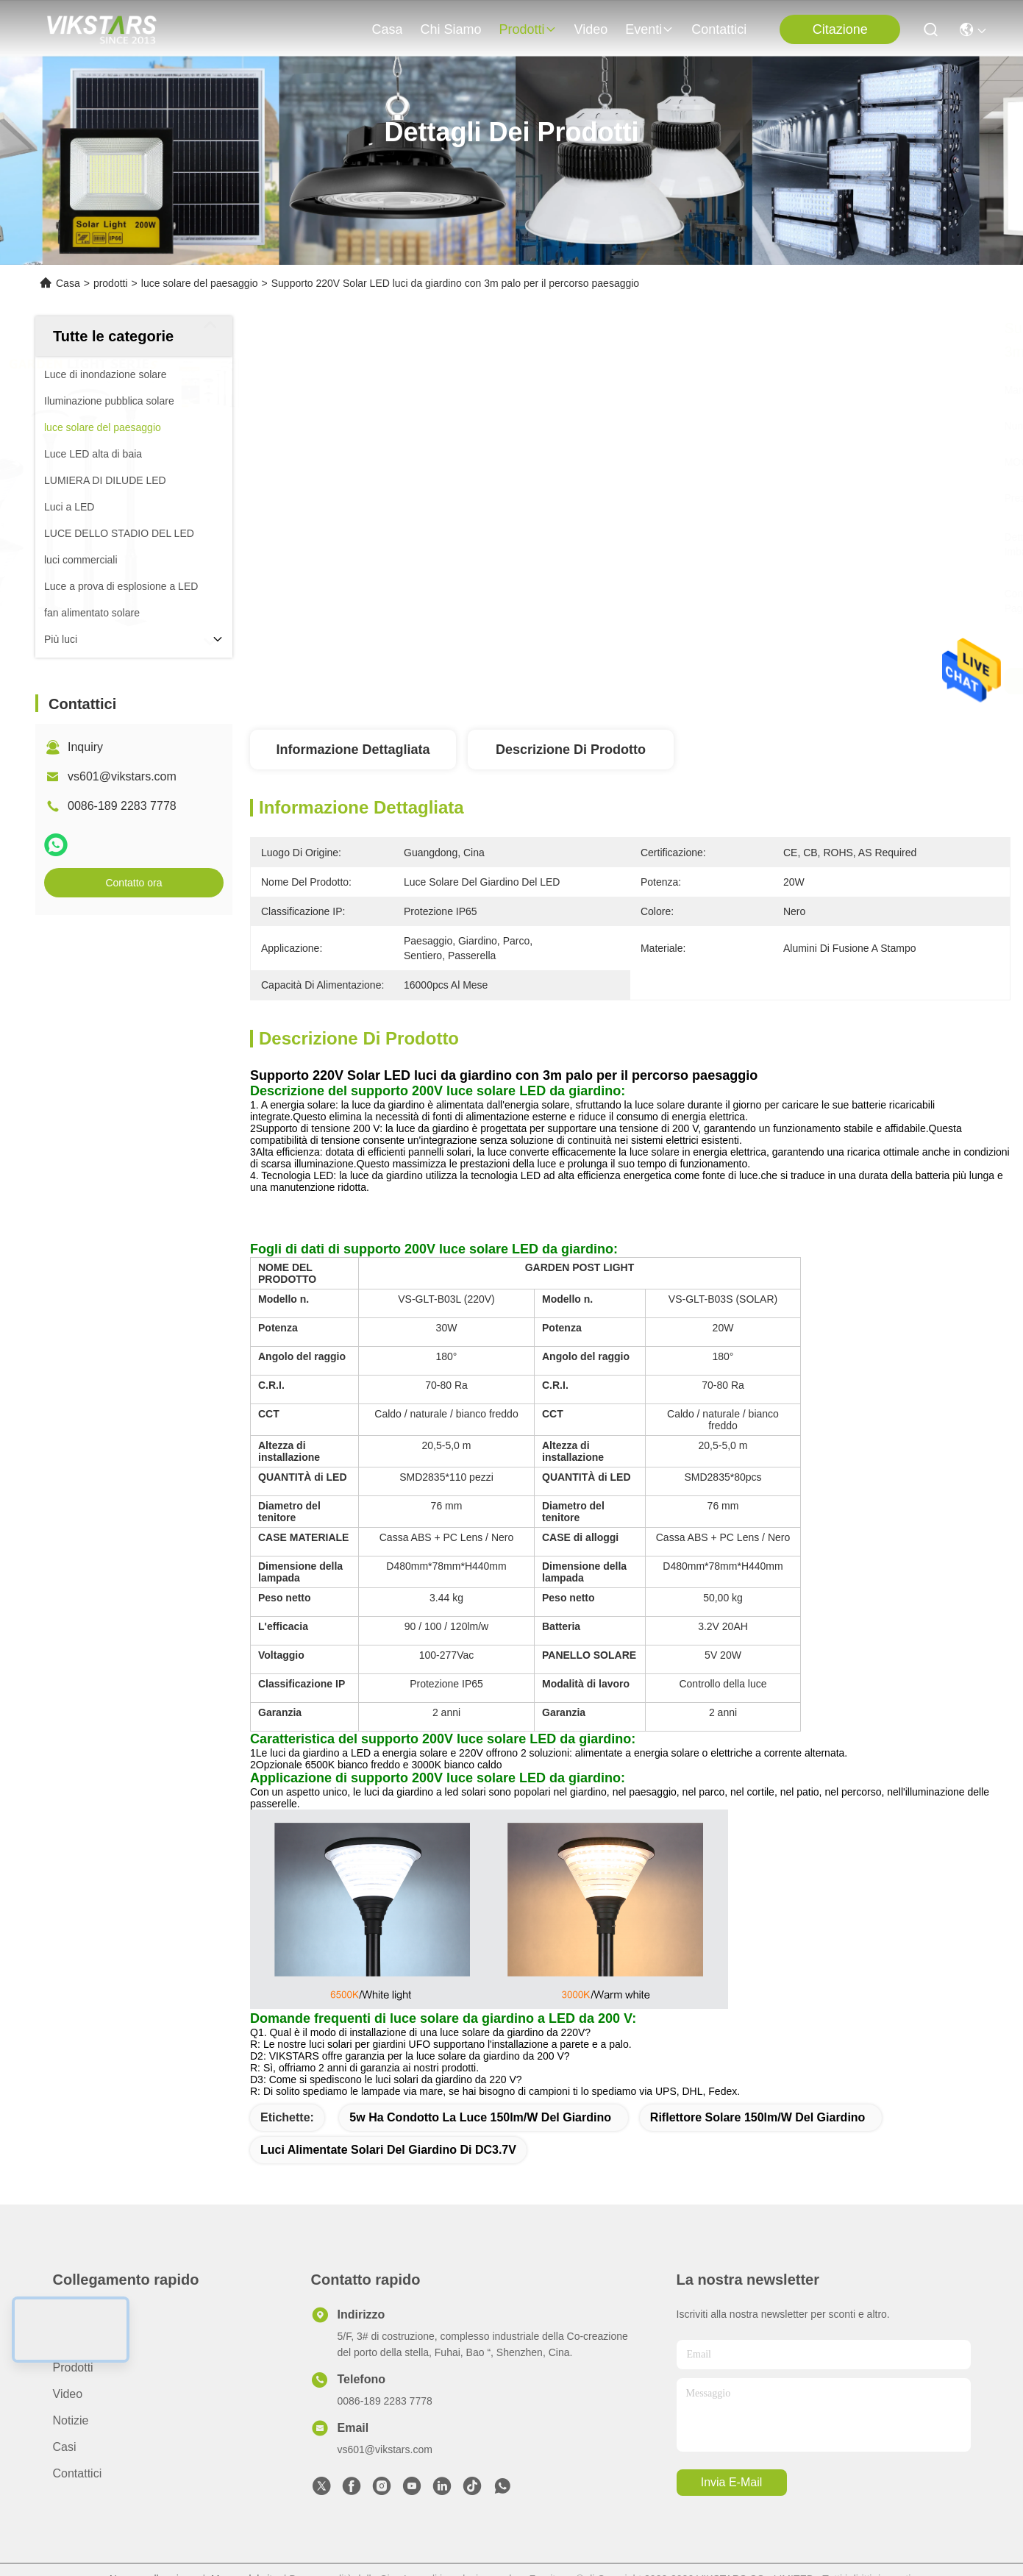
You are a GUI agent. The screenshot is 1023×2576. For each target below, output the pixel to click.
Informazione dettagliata (352, 749)
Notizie (71, 2420)
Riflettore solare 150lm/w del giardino (758, 2117)
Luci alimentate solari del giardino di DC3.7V (388, 2149)
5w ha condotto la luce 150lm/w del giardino (480, 2117)
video (591, 29)
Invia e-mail (732, 2482)
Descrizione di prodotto (571, 749)
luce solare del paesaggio (199, 283)
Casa (386, 29)
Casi (64, 2447)
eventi (649, 29)
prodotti (527, 29)
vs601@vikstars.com (122, 776)
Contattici (718, 29)
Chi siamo (450, 29)
